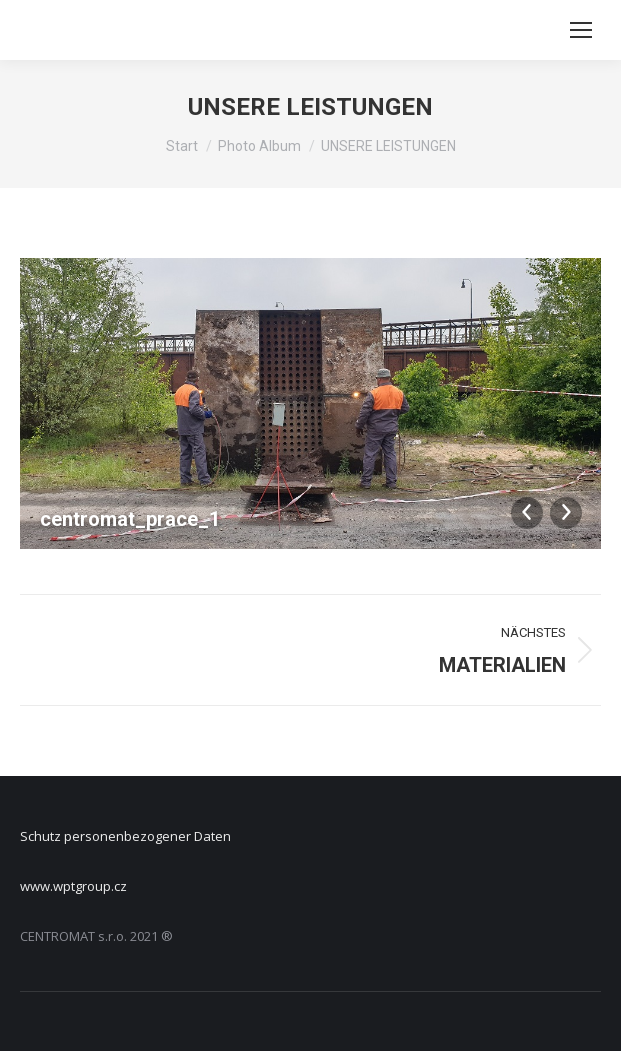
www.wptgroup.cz (73, 886)
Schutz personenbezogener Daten (125, 836)
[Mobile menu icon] (581, 30)
